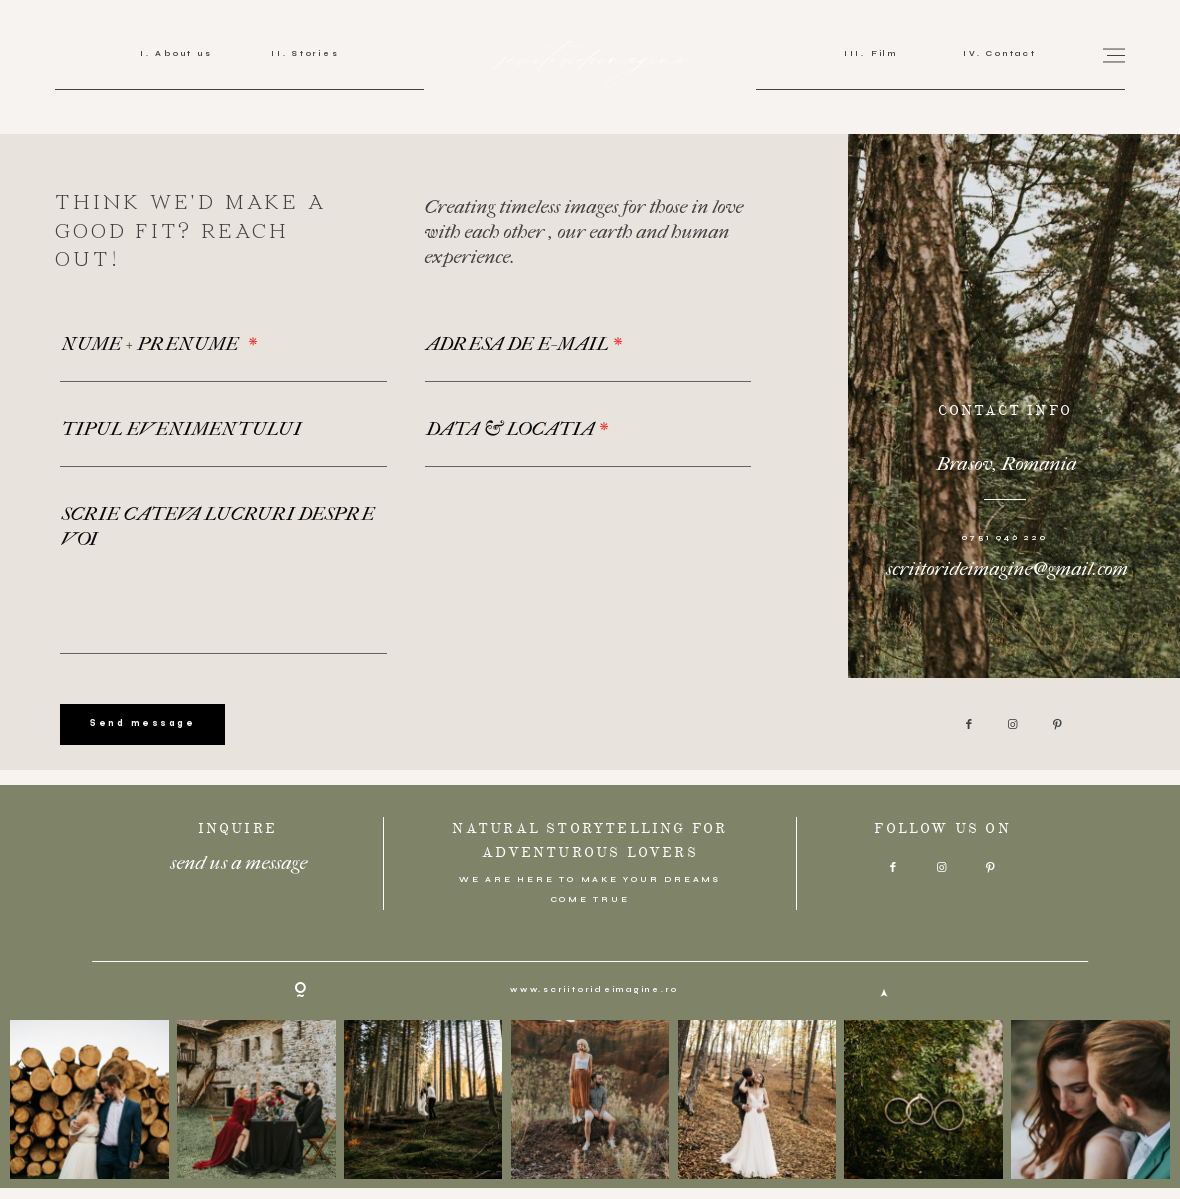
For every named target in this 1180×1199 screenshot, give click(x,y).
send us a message (237, 858)
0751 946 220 (1004, 537)
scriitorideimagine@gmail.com (1005, 564)
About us (181, 53)
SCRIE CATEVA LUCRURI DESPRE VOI (216, 521)
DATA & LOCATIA (509, 424)
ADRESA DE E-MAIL (516, 339)
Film (882, 53)
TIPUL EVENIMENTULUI (180, 424)
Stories (313, 53)
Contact (1009, 53)
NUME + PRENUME (150, 339)
